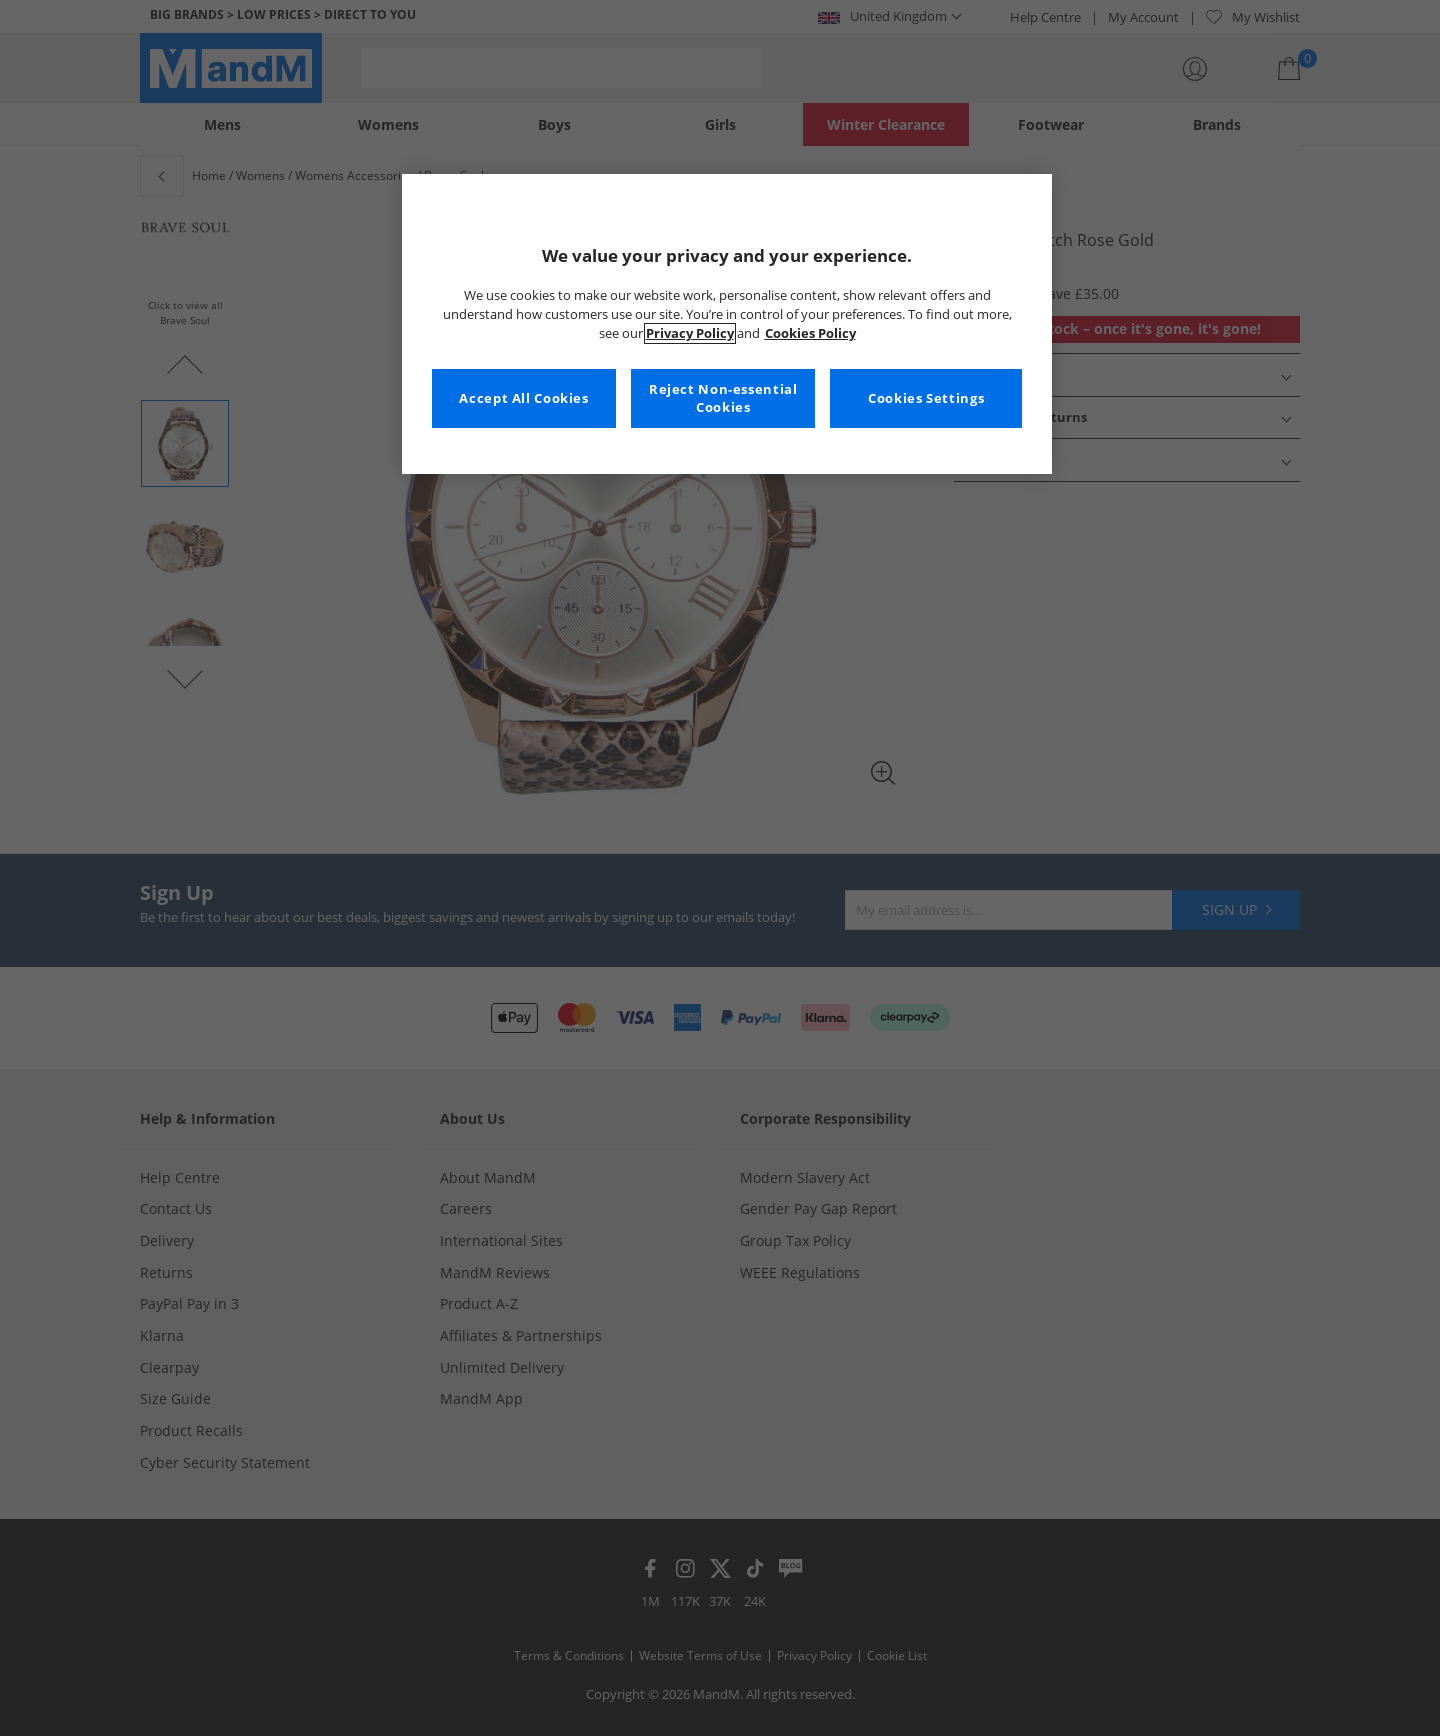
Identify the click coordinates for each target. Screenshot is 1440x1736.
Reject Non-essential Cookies (723, 398)
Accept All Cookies (523, 398)
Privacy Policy (690, 333)
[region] (727, 324)
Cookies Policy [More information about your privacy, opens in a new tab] (810, 333)
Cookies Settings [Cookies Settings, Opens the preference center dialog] (926, 398)
